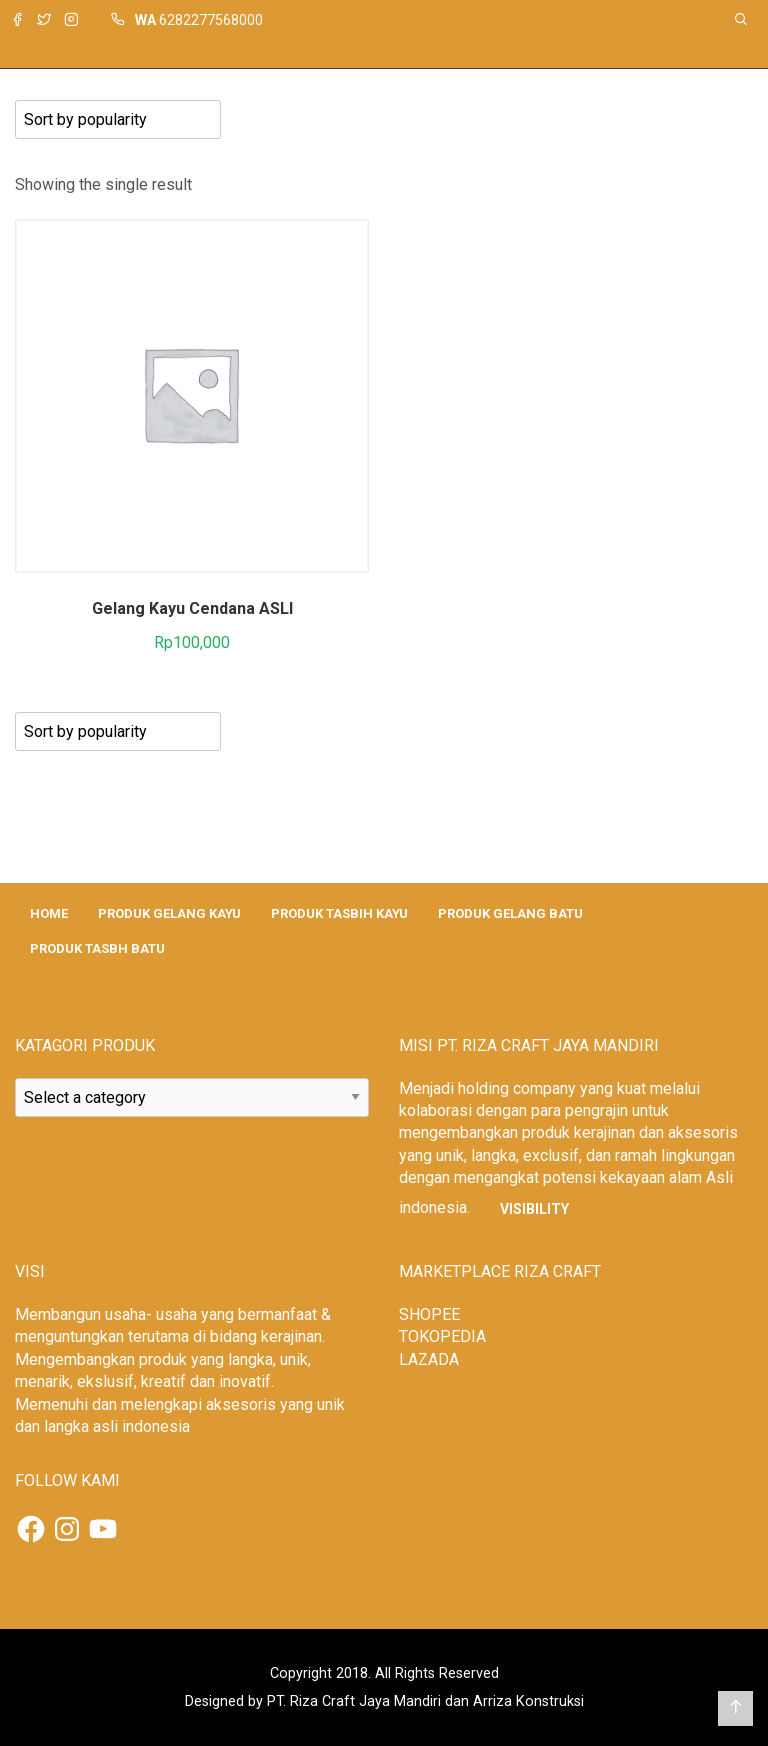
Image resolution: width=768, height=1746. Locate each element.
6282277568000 (211, 20)
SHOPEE (429, 1314)
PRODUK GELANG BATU (510, 913)
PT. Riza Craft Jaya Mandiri (354, 1701)
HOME (49, 913)
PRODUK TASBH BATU (97, 948)
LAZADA (429, 1359)
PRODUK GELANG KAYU (169, 913)
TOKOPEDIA (442, 1336)
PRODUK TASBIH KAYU (339, 913)
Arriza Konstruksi (528, 1701)
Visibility (534, 1209)
